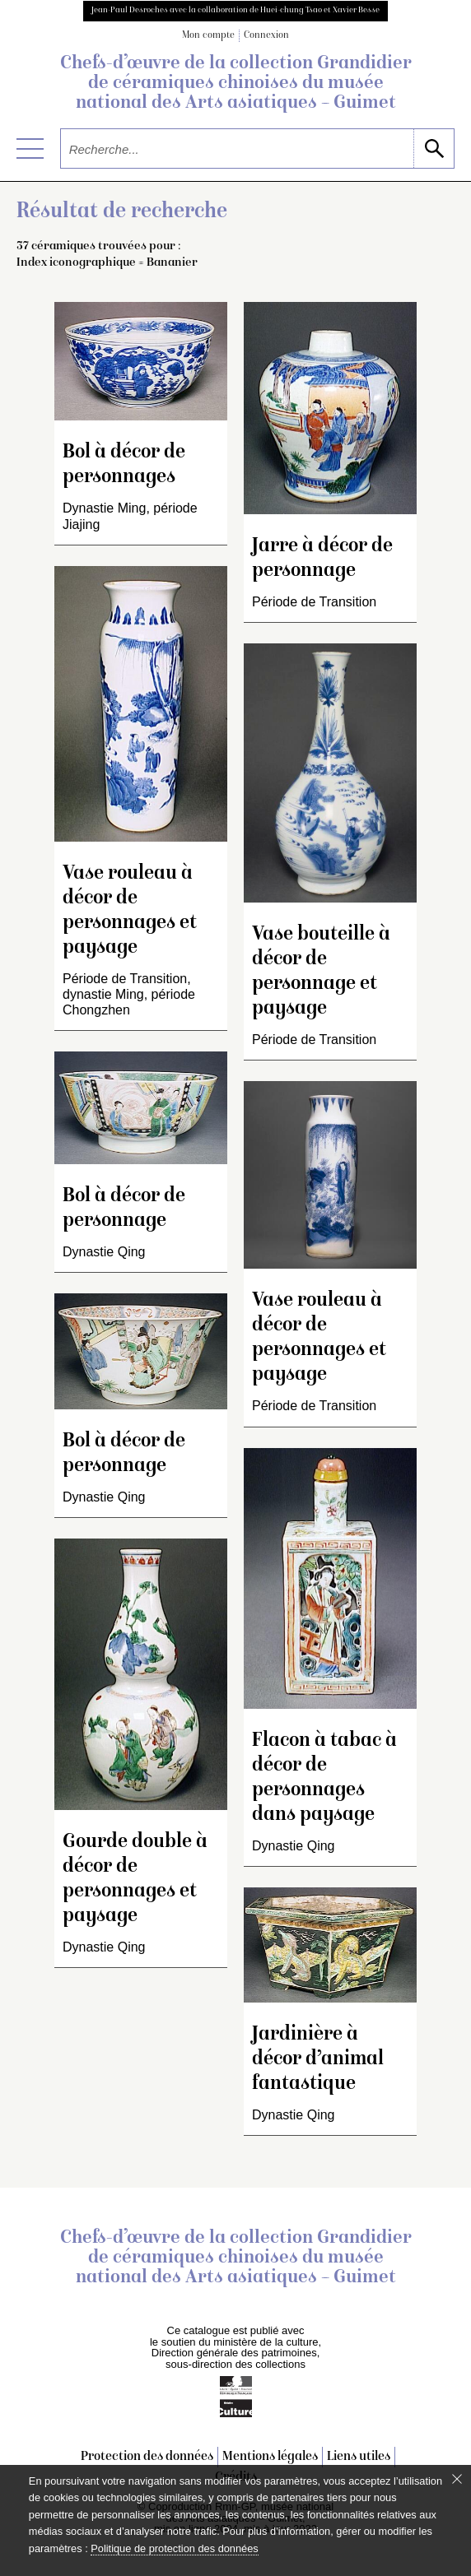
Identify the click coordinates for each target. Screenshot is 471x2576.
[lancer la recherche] (433, 148)
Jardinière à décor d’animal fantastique (318, 2060)
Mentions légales (270, 2457)
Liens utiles (358, 2457)
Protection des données (147, 2457)
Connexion (266, 35)
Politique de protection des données (174, 2548)
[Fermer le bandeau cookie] (457, 2479)
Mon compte (208, 35)
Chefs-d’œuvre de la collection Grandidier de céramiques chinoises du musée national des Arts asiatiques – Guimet (236, 84)
